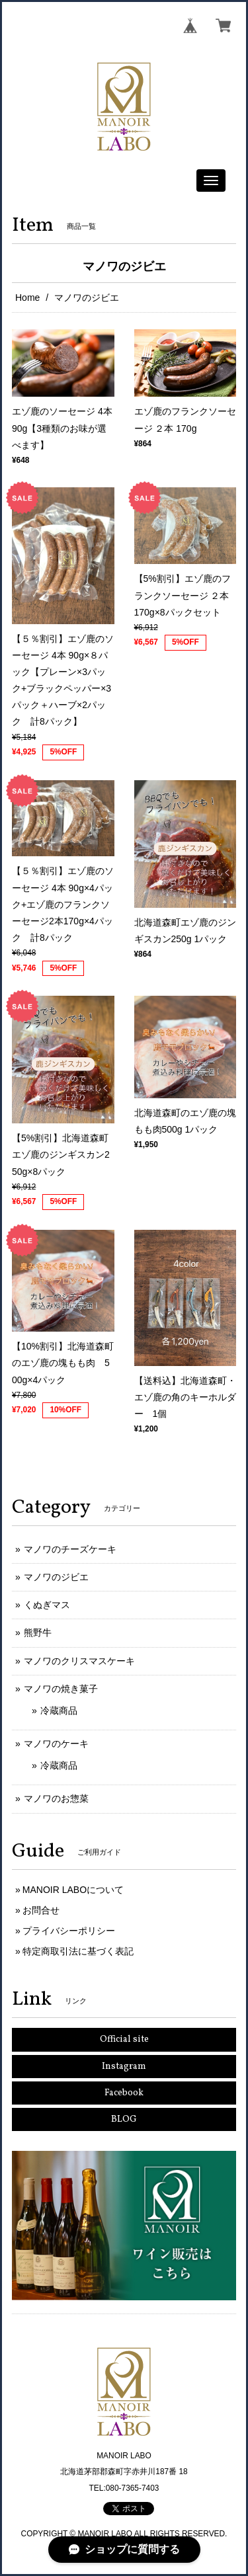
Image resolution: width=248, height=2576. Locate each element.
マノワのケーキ (56, 1743)
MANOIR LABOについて (73, 1889)
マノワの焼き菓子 (61, 1688)
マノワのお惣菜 (56, 1798)
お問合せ (41, 1910)
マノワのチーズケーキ (70, 1549)
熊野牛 (38, 1632)
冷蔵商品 (58, 1710)
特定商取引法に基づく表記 (78, 1951)
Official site (124, 2039)
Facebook (124, 2093)
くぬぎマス (47, 1604)
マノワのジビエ (56, 1577)
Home (27, 297)
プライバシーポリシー (68, 1930)
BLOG (124, 2119)
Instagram (124, 2066)
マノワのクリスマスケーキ (79, 1661)
